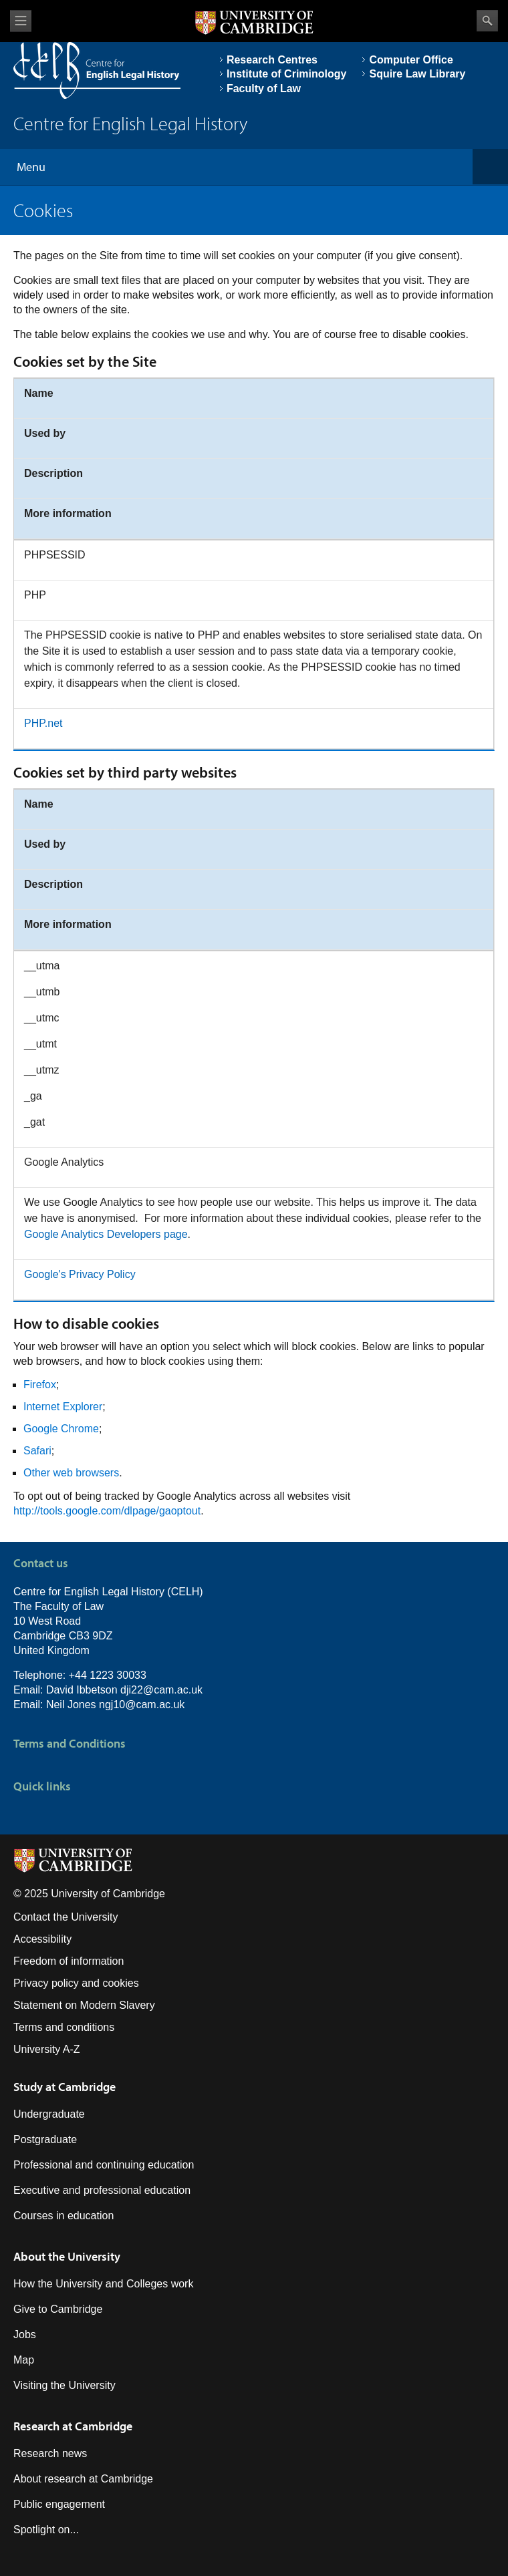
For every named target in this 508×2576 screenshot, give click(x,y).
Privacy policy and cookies (76, 1983)
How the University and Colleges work (103, 2283)
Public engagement (59, 2504)
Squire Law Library (417, 73)
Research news (50, 2453)
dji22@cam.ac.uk (161, 1690)
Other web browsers (71, 1472)
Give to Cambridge (57, 2309)
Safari (37, 1450)
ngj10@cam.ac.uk (141, 1704)
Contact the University (65, 1917)
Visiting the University (64, 2385)
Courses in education (63, 2215)
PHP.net (43, 723)
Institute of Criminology (287, 73)
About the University (66, 2256)
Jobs (24, 2334)
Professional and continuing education (103, 2164)
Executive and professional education (101, 2190)
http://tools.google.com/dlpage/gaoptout (107, 1510)
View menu (20, 21)
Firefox (39, 1384)
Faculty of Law (264, 88)
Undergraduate (49, 2114)
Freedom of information (68, 1961)
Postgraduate (45, 2139)
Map (23, 2360)
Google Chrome (61, 1428)
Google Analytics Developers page (106, 1234)
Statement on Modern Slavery (84, 2005)
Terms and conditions (63, 2027)
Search (487, 20)
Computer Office (411, 59)
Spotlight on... (46, 2529)
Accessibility (42, 1939)
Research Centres (272, 59)
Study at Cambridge (64, 2086)
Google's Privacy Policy (80, 1274)
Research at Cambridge (72, 2426)
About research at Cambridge (83, 2478)
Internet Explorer (62, 1406)
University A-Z (46, 2049)
